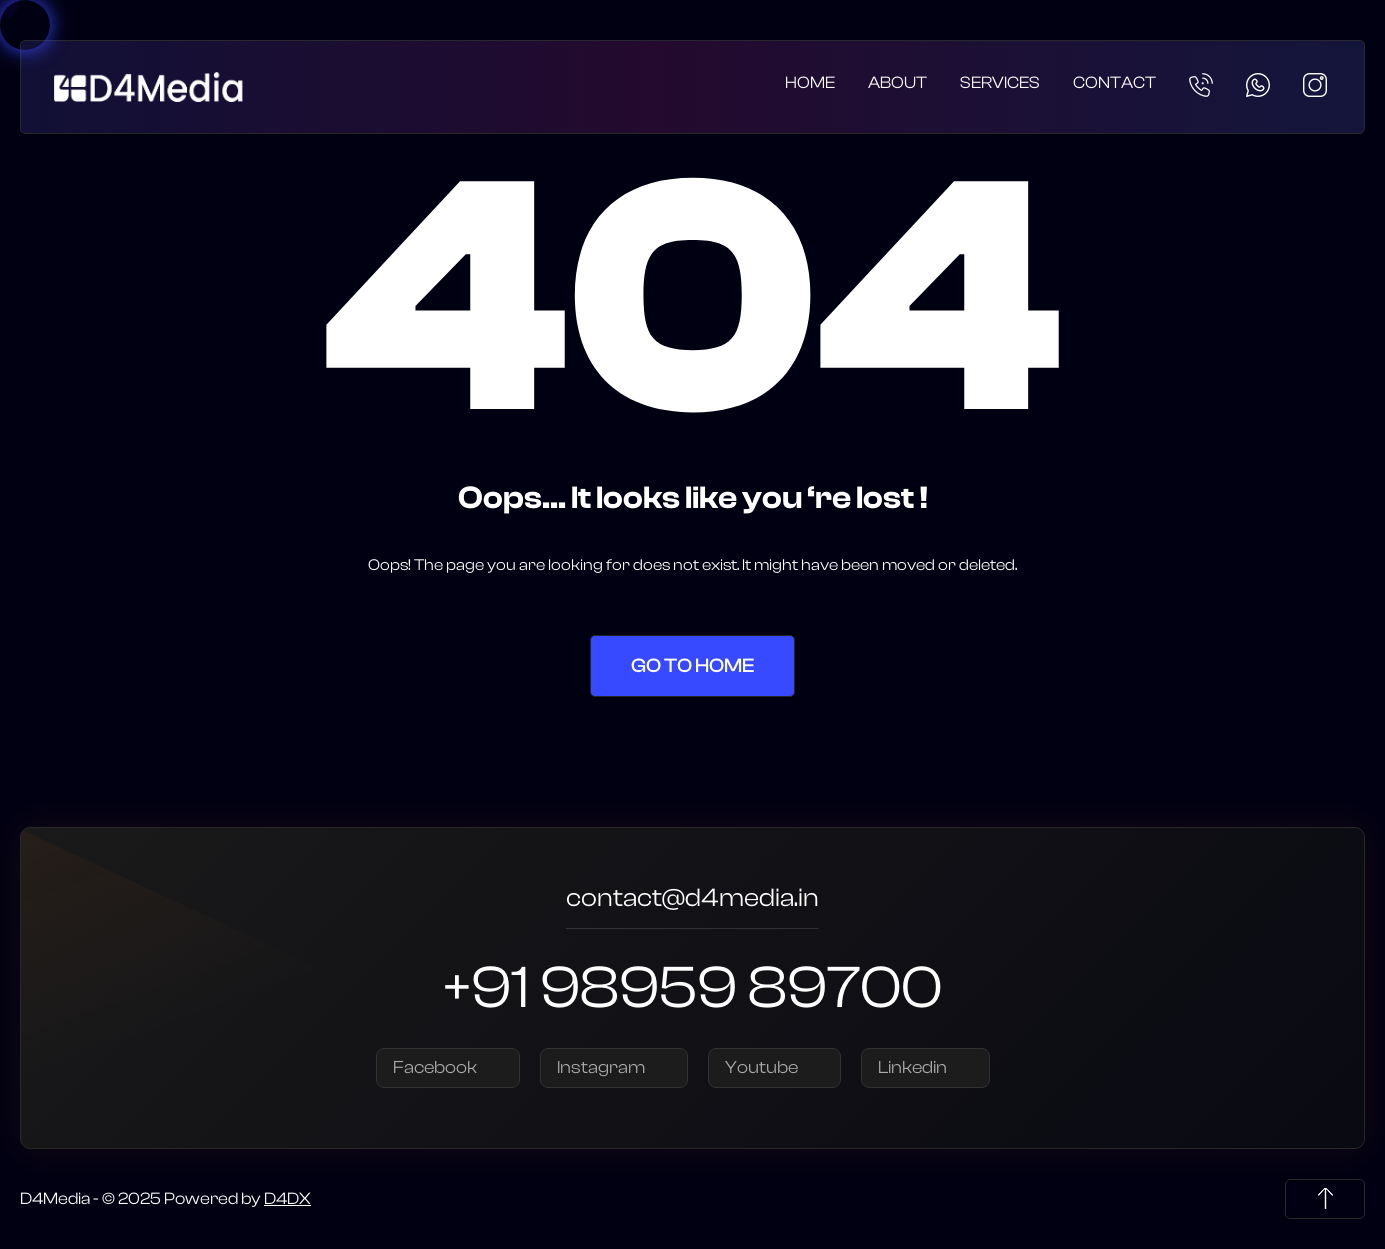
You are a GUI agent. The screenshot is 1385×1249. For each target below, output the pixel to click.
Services (1000, 82)
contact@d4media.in (692, 900)
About (897, 82)
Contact (1114, 82)
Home (810, 82)
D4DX (287, 1198)
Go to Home (692, 665)
